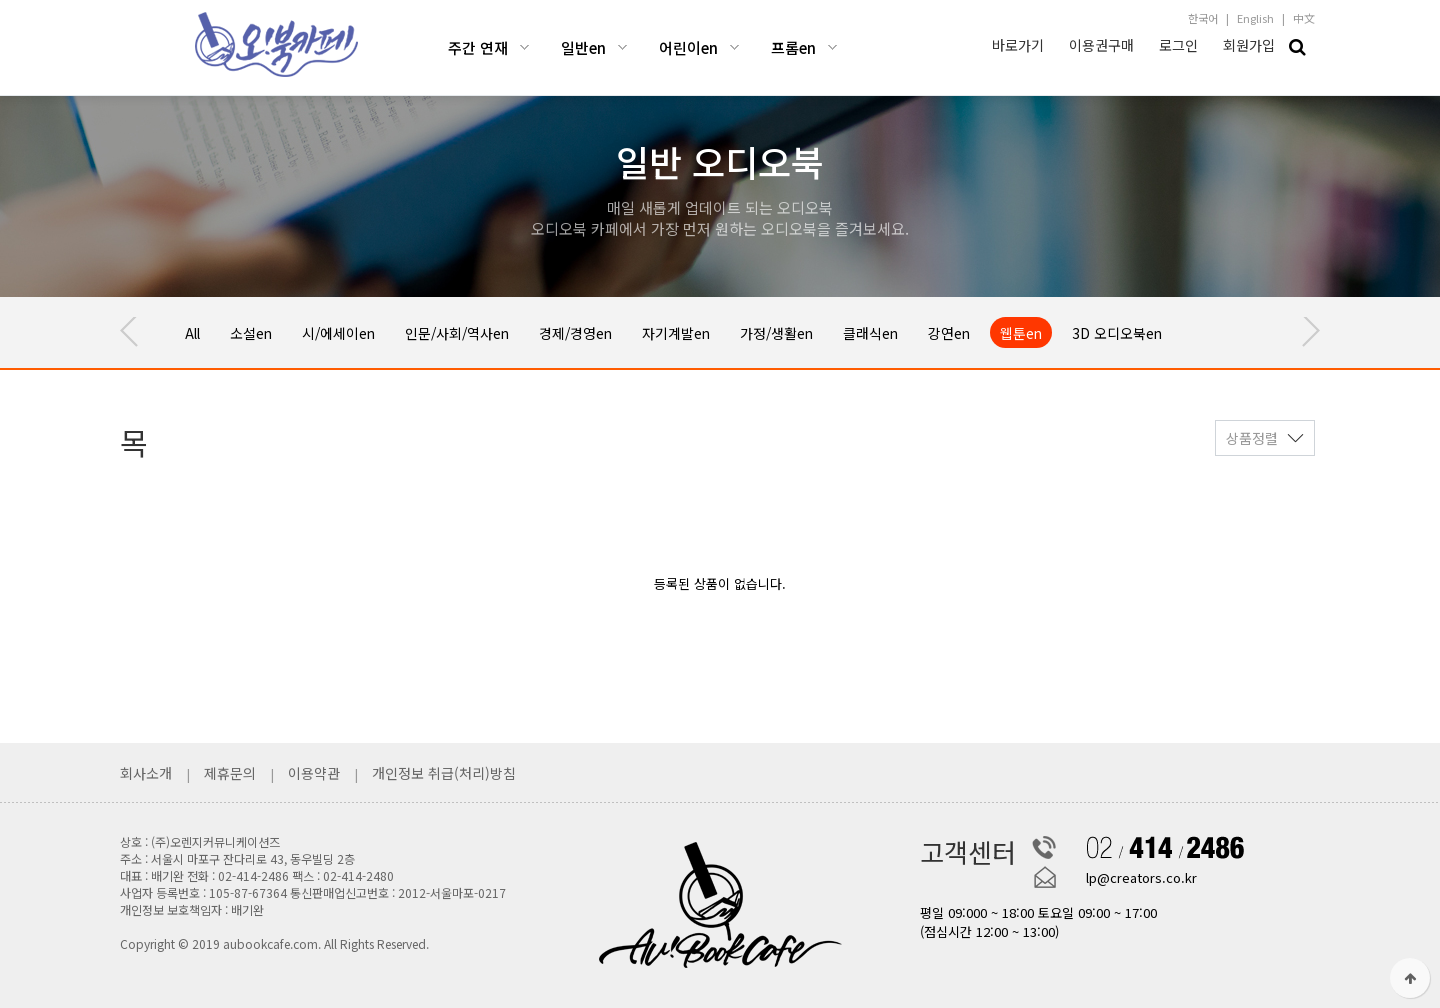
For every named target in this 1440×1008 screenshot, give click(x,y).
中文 (1304, 18)
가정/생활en (818, 332)
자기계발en (711, 332)
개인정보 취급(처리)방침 (444, 773)
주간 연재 (478, 47)
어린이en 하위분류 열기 (734, 47)
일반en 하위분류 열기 (622, 47)
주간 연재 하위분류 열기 (524, 47)
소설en (257, 332)
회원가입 (1249, 45)
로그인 (1178, 45)
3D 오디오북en (1178, 332)
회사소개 (148, 773)
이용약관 (314, 773)
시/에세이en (350, 332)
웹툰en (1077, 332)
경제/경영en (604, 332)
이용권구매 (1101, 45)
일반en (583, 47)
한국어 (1203, 18)
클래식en (918, 332)
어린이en (688, 47)
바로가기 (1018, 45)
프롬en (793, 47)
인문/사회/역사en (477, 332)
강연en (1001, 332)
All (194, 332)
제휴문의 (230, 773)
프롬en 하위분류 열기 (832, 47)
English (1255, 18)
